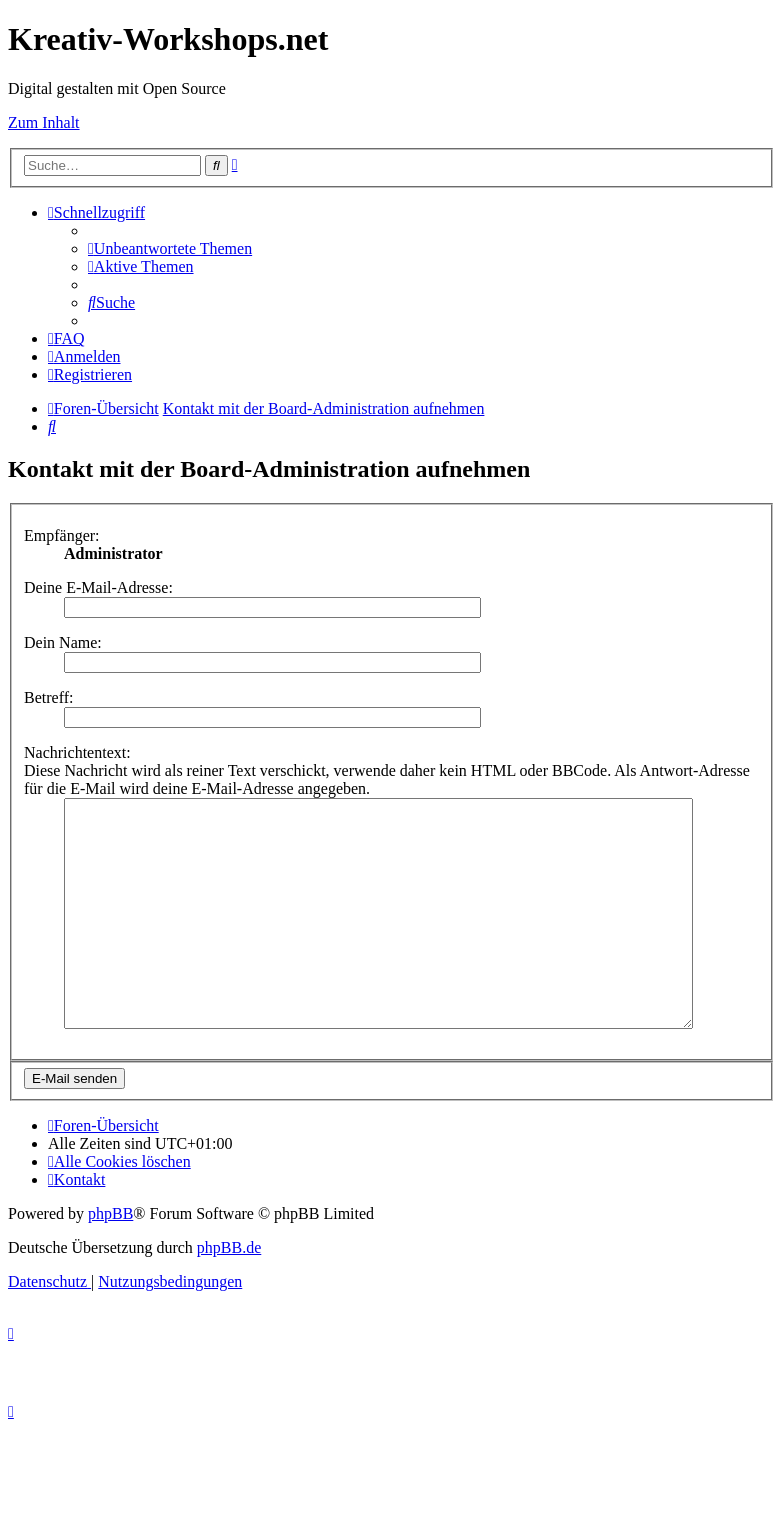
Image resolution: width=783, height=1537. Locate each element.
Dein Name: (63, 642)
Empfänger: (62, 535)
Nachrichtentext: (77, 752)
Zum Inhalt (44, 122)
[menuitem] (170, 248)
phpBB (110, 1258)
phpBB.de (229, 1292)
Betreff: (48, 697)
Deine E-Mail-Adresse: (98, 587)
